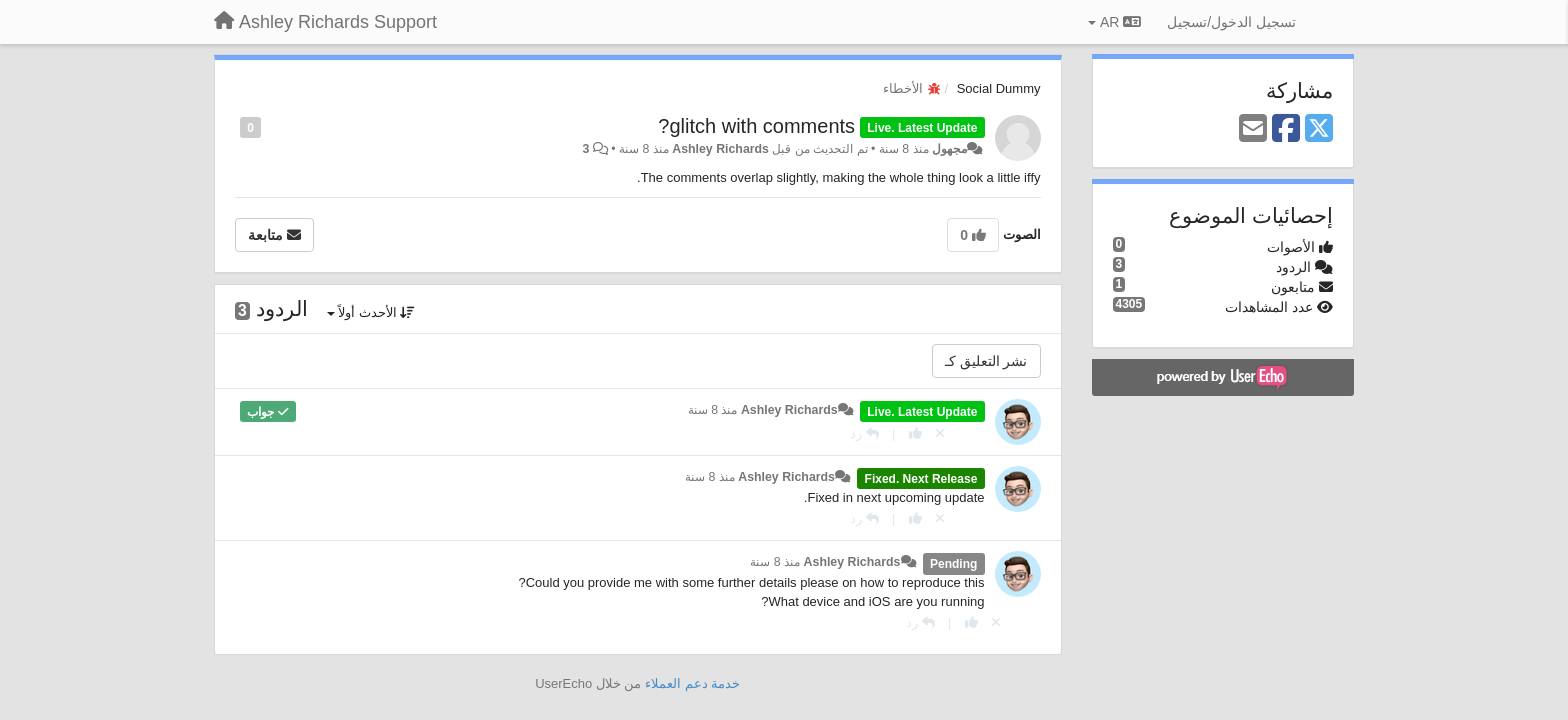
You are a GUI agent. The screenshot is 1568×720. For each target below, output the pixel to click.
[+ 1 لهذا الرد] (915, 433)
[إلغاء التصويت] (940, 433)
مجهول (949, 149)
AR (1114, 22)
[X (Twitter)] (1319, 129)
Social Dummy (999, 88)
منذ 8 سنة (713, 410)
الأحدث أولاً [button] (371, 312)
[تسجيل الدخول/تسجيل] (1231, 22)
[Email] (1253, 129)
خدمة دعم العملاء (692, 683)
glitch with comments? (756, 126)
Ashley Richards (720, 149)
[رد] (864, 433)
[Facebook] (1286, 129)
